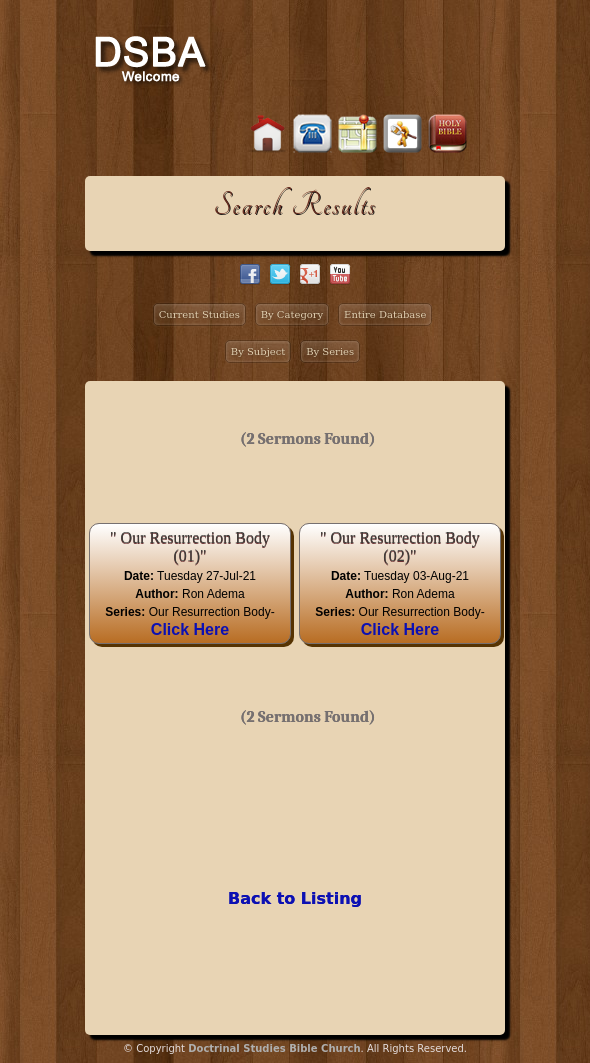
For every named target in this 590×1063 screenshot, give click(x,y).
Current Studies (199, 314)
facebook (250, 274)
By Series (330, 351)
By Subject (258, 351)
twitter (280, 274)
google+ (310, 274)
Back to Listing (295, 898)
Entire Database (385, 314)
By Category (292, 314)
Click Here (190, 629)
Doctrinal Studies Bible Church (274, 1048)
